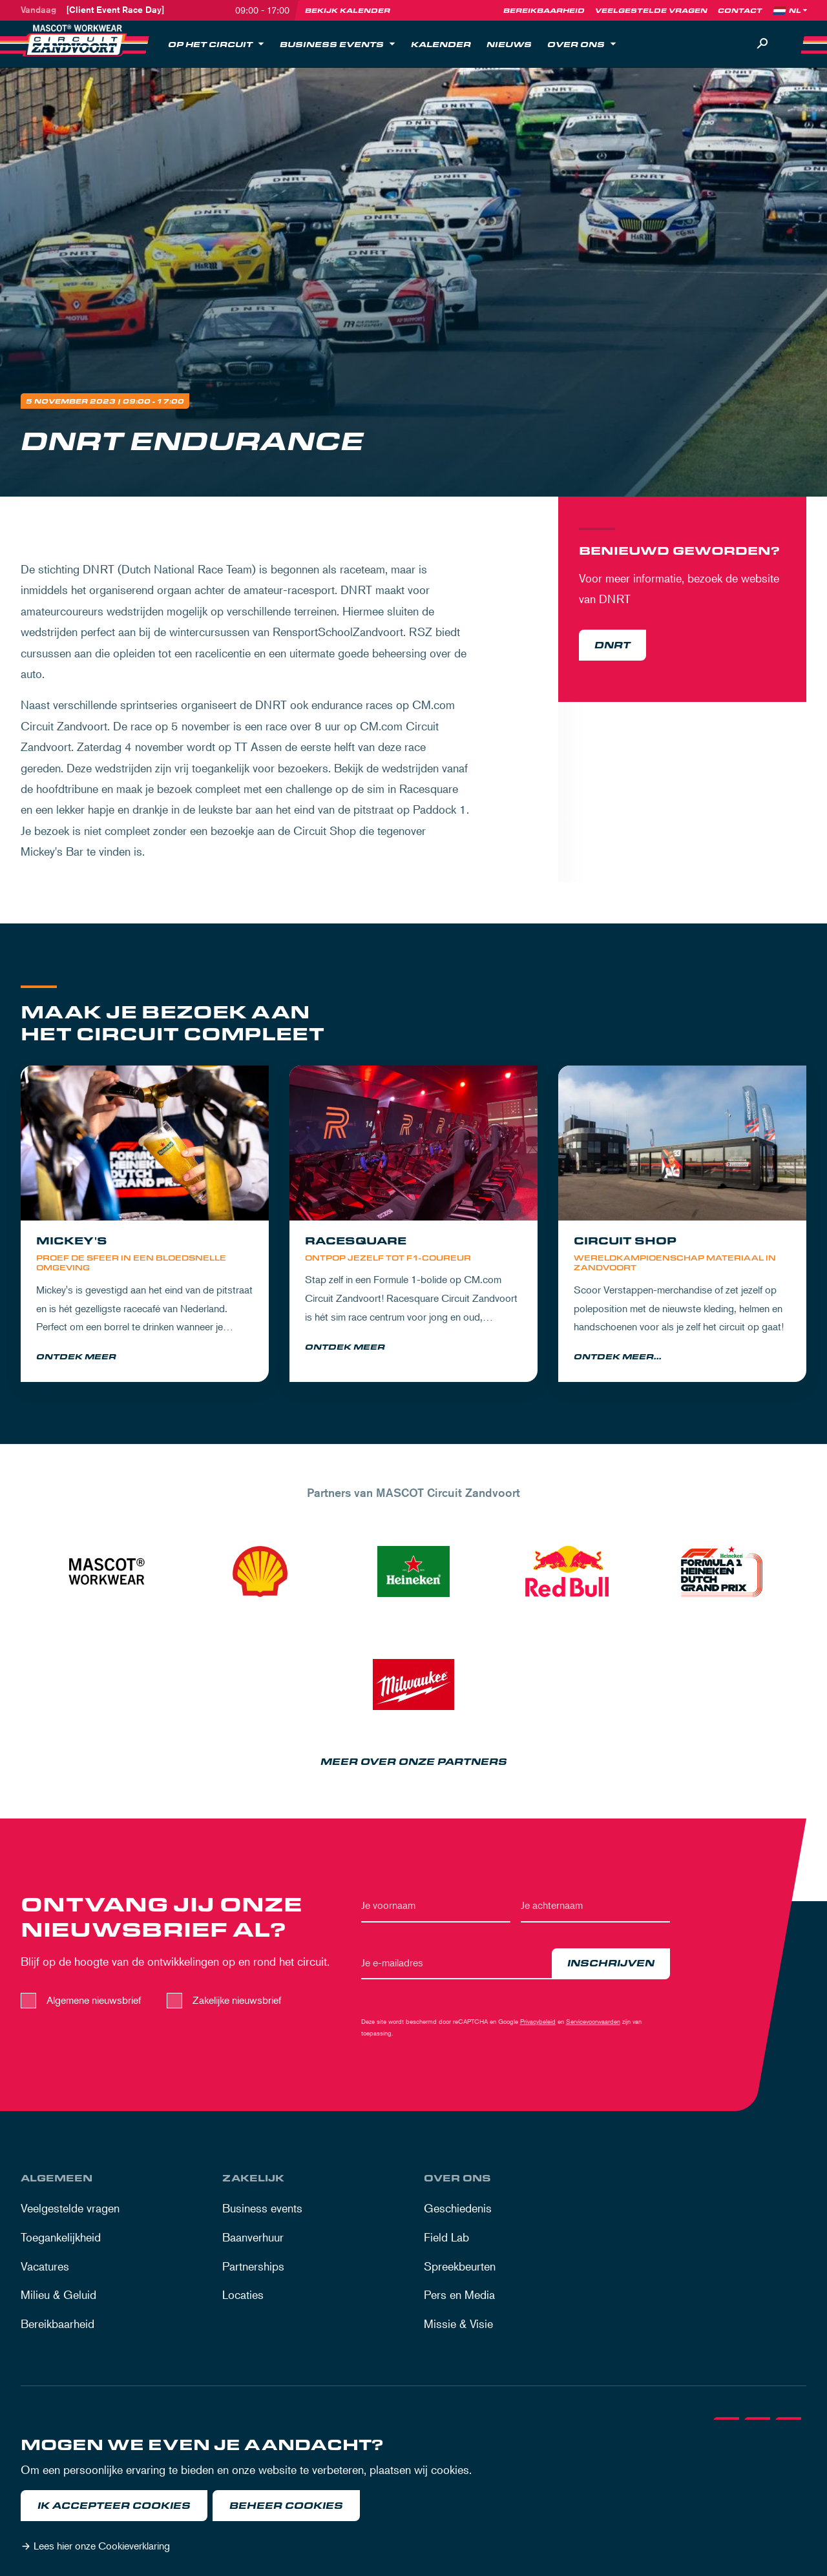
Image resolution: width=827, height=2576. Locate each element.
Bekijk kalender (347, 10)
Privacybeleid (538, 2023)
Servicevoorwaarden (593, 2023)
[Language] (799, 10)
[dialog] (413, 2498)
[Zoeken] (762, 44)
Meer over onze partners (413, 1763)
